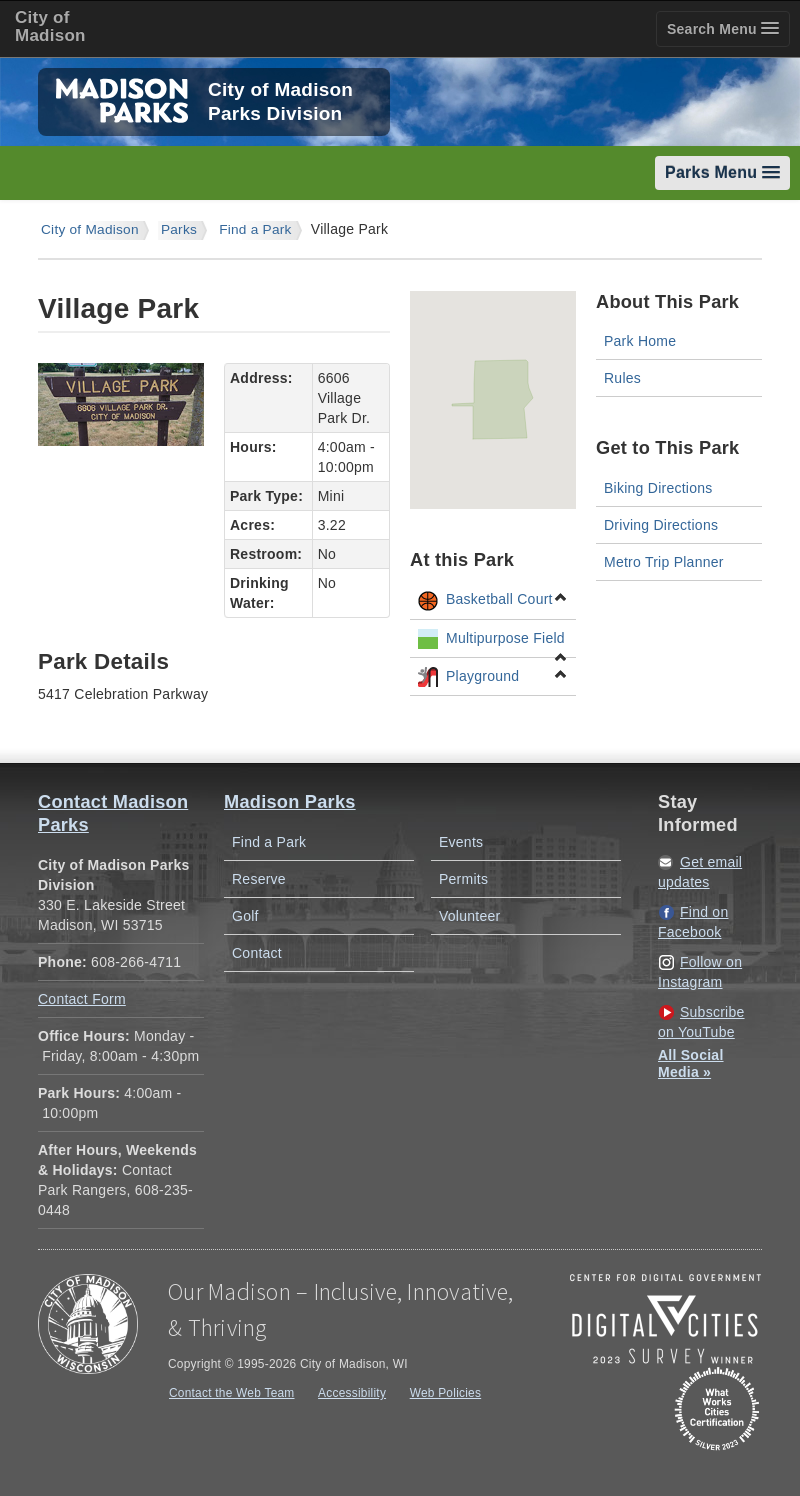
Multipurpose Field (493, 643)
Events (461, 842)
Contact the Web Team (232, 1393)
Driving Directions (661, 525)
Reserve (259, 879)
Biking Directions (658, 488)
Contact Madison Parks (113, 813)
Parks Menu (722, 172)
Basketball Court (493, 600)
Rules (622, 378)
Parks (179, 229)
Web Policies (446, 1393)
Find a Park (255, 229)
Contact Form (82, 999)
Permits (463, 879)
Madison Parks (290, 802)
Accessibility (352, 1393)
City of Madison (90, 229)
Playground (493, 677)
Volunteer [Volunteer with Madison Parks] (469, 916)
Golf (245, 916)
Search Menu (723, 29)
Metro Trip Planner (664, 562)
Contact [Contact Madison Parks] (257, 953)
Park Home (640, 341)
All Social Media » (691, 1064)
